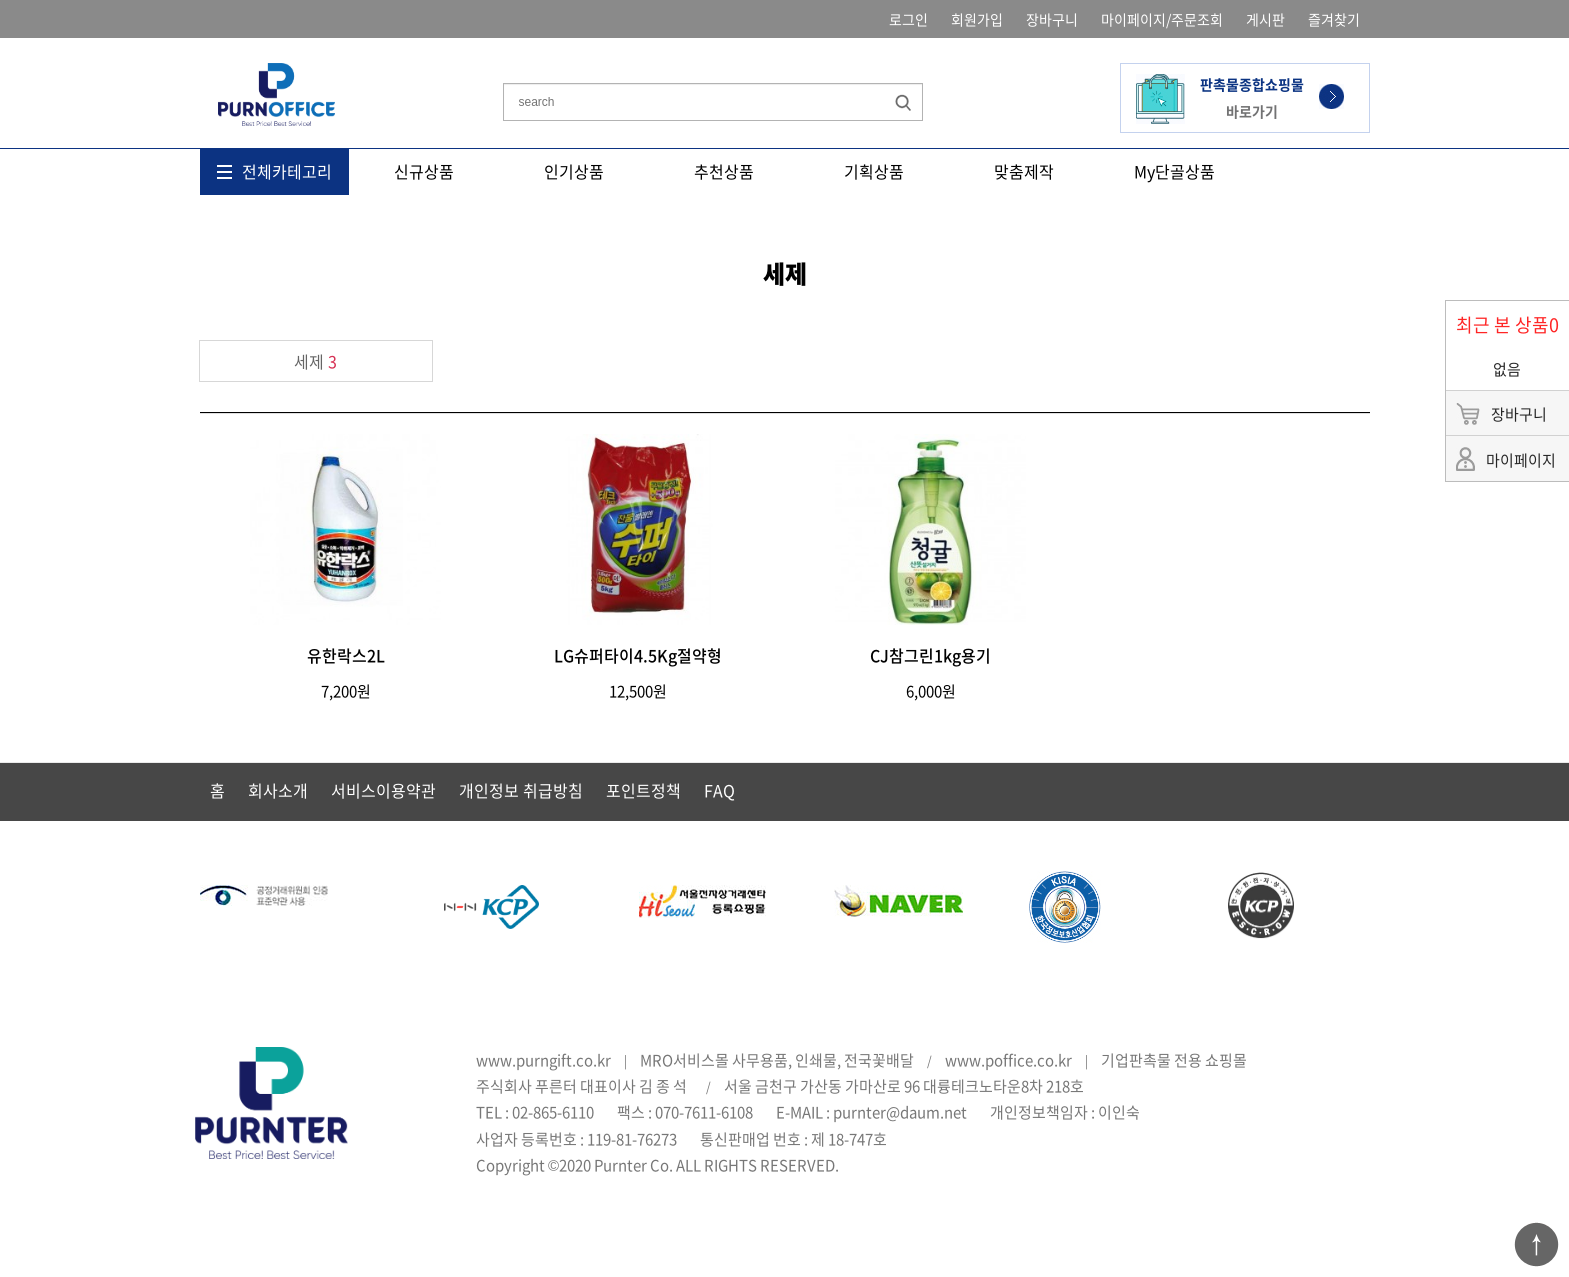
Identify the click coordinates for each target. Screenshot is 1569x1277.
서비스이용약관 (383, 790)
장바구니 (1052, 19)
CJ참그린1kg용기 (930, 655)
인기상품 (574, 171)
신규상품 (424, 171)
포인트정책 (643, 790)
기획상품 (874, 171)
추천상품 (724, 171)
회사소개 (278, 790)
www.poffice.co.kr (1008, 1060)
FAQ (719, 790)
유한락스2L (346, 655)
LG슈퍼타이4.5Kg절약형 (638, 655)
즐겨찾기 (1334, 19)
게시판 (1265, 19)
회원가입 (977, 19)
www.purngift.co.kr (543, 1060)
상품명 (503, 53)
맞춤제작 (1024, 171)
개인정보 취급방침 (521, 790)
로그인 (908, 19)
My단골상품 (1174, 171)
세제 (315, 361)
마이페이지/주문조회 (1162, 19)
